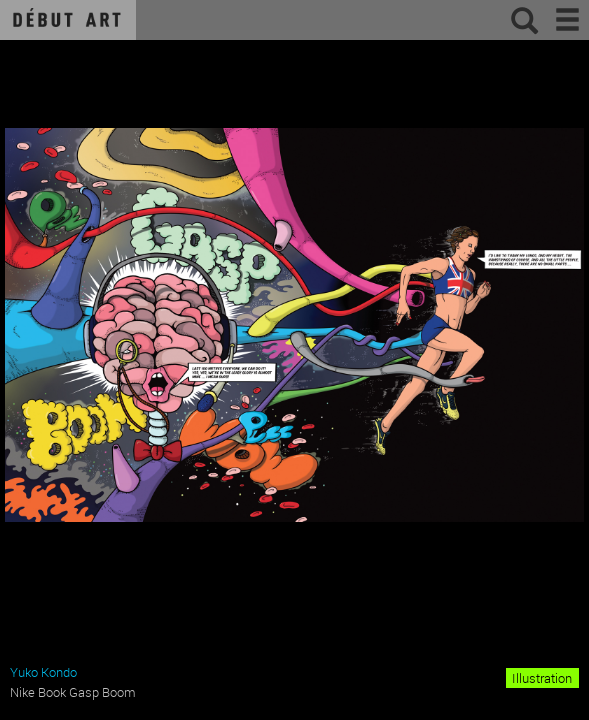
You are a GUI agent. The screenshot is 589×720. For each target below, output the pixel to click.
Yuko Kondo (43, 672)
